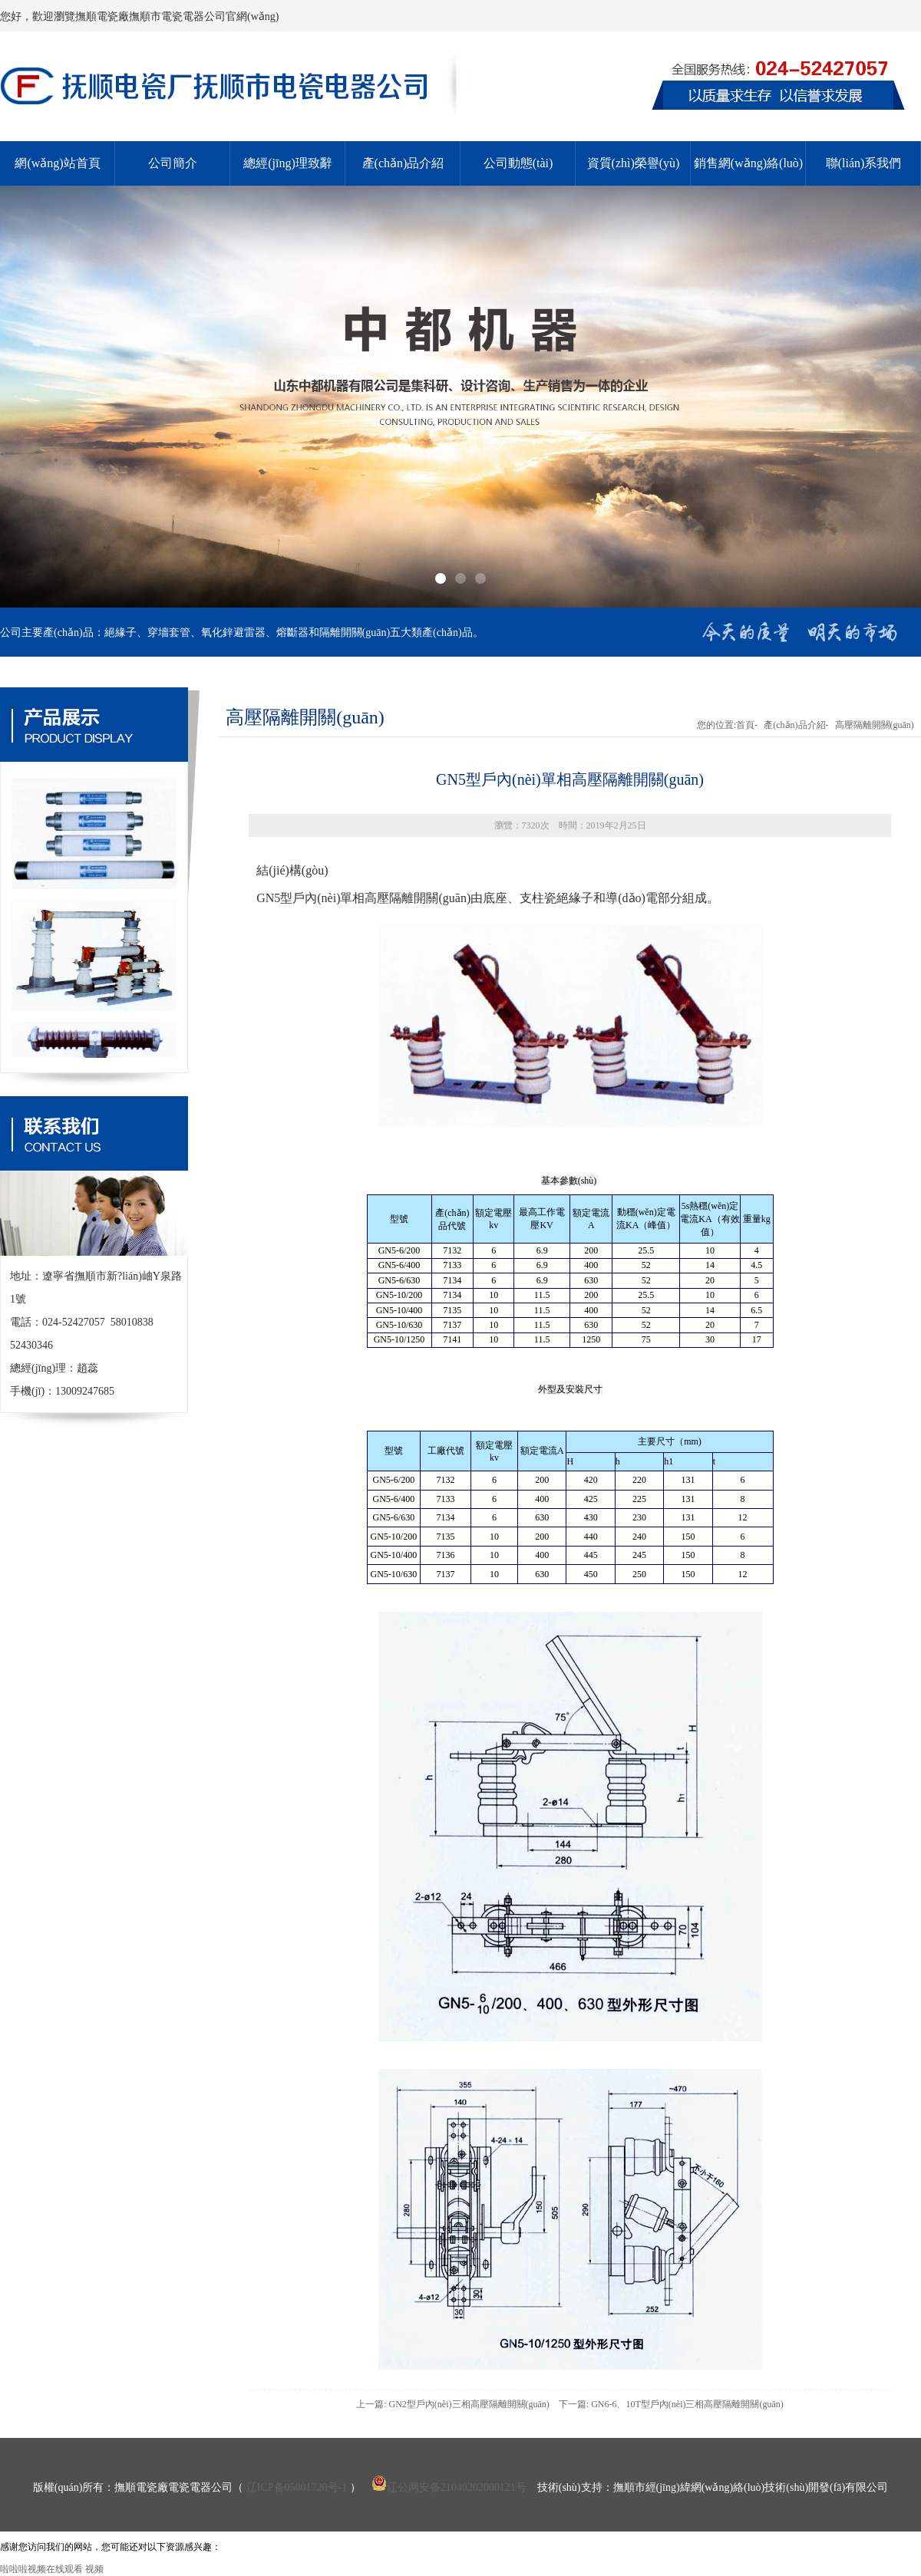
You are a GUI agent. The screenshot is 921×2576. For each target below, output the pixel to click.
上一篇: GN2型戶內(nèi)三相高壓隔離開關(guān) (453, 2404)
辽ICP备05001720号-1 (296, 2487)
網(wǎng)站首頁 (57, 163)
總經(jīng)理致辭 (287, 163)
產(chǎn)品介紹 (403, 163)
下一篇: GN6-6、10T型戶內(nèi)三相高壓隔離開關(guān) (671, 2404)
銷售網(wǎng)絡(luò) (748, 163)
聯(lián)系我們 (864, 163)
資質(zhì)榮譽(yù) (633, 163)
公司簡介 (172, 163)
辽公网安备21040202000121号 (449, 2487)
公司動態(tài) (518, 163)
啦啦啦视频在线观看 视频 (52, 2569)
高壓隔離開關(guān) (874, 725)
